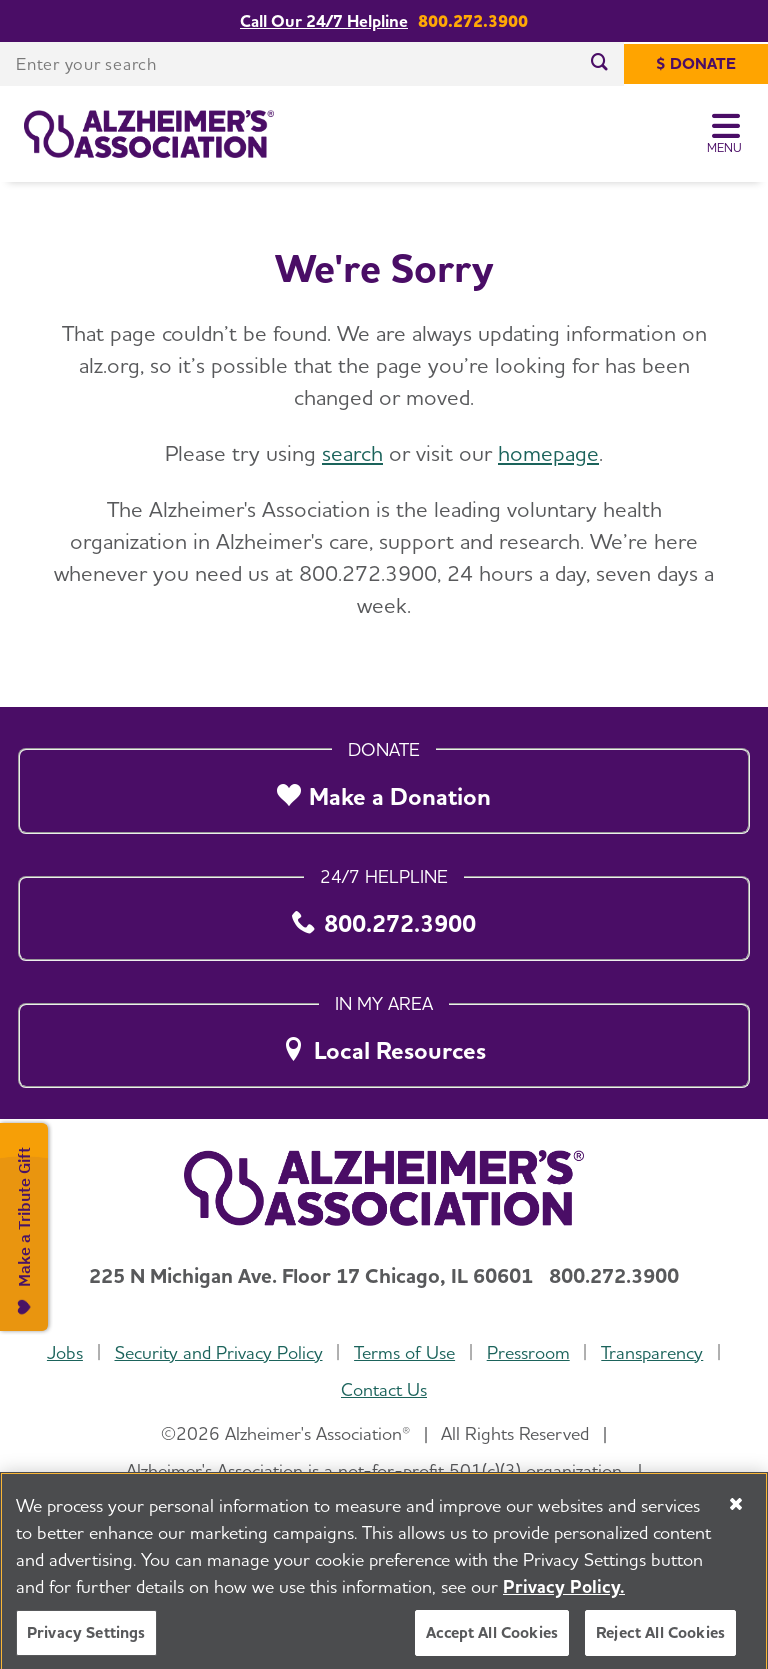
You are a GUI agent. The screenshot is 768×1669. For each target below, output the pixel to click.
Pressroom (528, 1352)
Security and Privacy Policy (219, 1352)
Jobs (65, 1352)
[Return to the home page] (149, 134)
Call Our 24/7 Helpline (324, 21)
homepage (548, 453)
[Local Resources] (384, 1040)
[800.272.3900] (384, 913)
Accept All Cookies (492, 1646)
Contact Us (384, 1389)
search (352, 453)
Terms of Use (404, 1352)
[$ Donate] (696, 64)
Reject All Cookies (660, 1646)
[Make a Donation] (384, 786)
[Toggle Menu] (725, 134)
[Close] (736, 1518)
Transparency (652, 1352)
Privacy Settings (86, 1646)
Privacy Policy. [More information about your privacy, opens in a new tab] (564, 1600)
